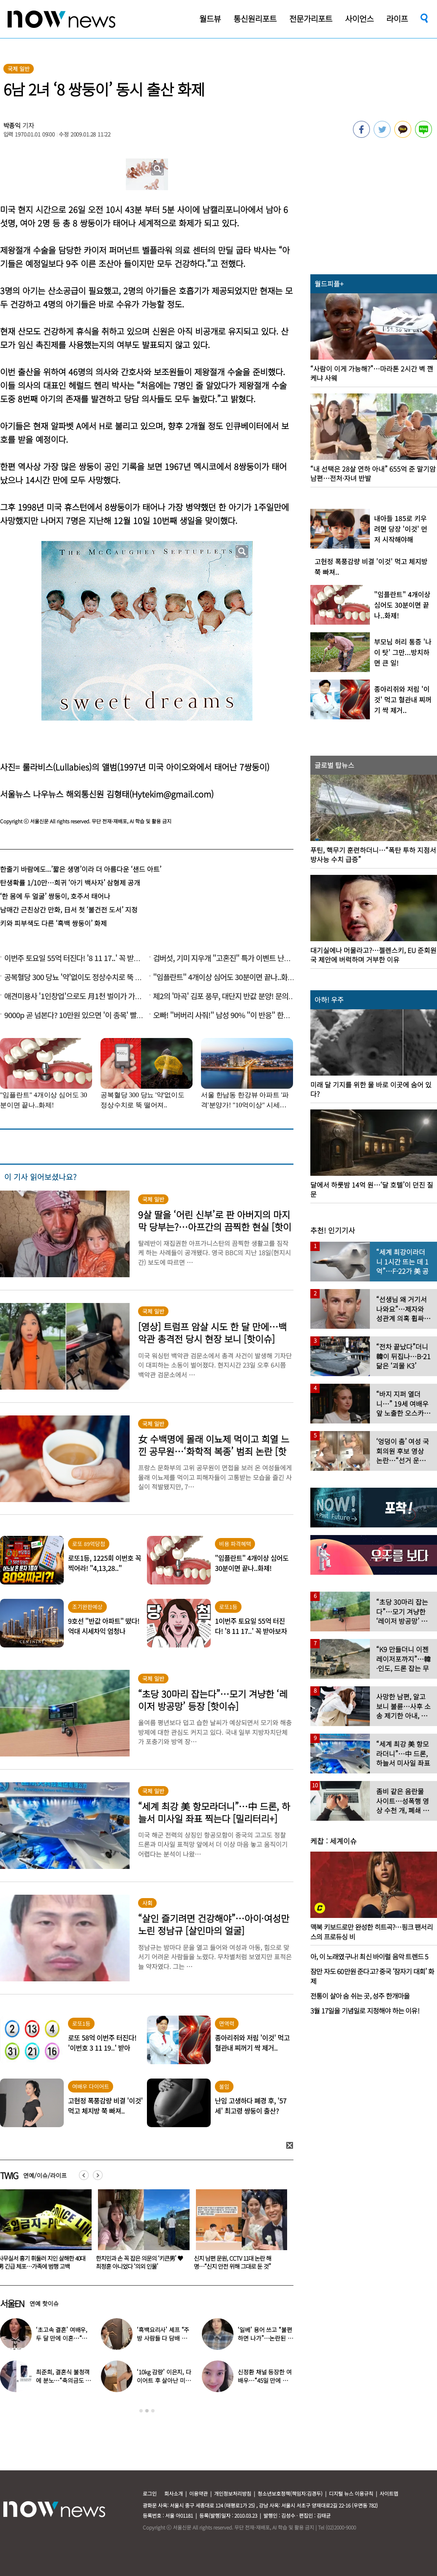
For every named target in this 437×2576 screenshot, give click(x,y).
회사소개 (173, 2493)
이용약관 (198, 2493)
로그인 (150, 2493)
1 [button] (141, 2410)
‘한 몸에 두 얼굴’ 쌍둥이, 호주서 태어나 (55, 896)
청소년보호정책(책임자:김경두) (290, 2493)
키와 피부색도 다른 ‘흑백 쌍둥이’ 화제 (53, 923)
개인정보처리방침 (232, 2493)
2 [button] (147, 2410)
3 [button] (153, 2410)
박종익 (12, 125)
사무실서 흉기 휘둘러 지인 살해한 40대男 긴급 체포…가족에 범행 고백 (139, 2262)
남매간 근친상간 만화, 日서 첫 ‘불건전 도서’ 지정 (69, 909)
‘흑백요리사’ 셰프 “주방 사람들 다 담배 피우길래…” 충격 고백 (164, 2338)
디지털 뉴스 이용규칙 (351, 2493)
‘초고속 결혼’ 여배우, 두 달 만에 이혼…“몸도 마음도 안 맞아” (61, 2338)
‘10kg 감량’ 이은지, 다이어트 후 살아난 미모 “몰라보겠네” (164, 2380)
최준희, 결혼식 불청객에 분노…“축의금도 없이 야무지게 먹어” (63, 2380)
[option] (141, 2232)
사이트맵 (389, 2493)
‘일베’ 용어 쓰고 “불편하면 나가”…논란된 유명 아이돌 (265, 2338)
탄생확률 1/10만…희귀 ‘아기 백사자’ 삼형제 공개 (70, 882)
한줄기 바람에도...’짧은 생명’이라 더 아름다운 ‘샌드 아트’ (80, 869)
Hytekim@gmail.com (171, 794)
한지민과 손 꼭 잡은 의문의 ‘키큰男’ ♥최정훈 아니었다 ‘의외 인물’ (237, 2262)
